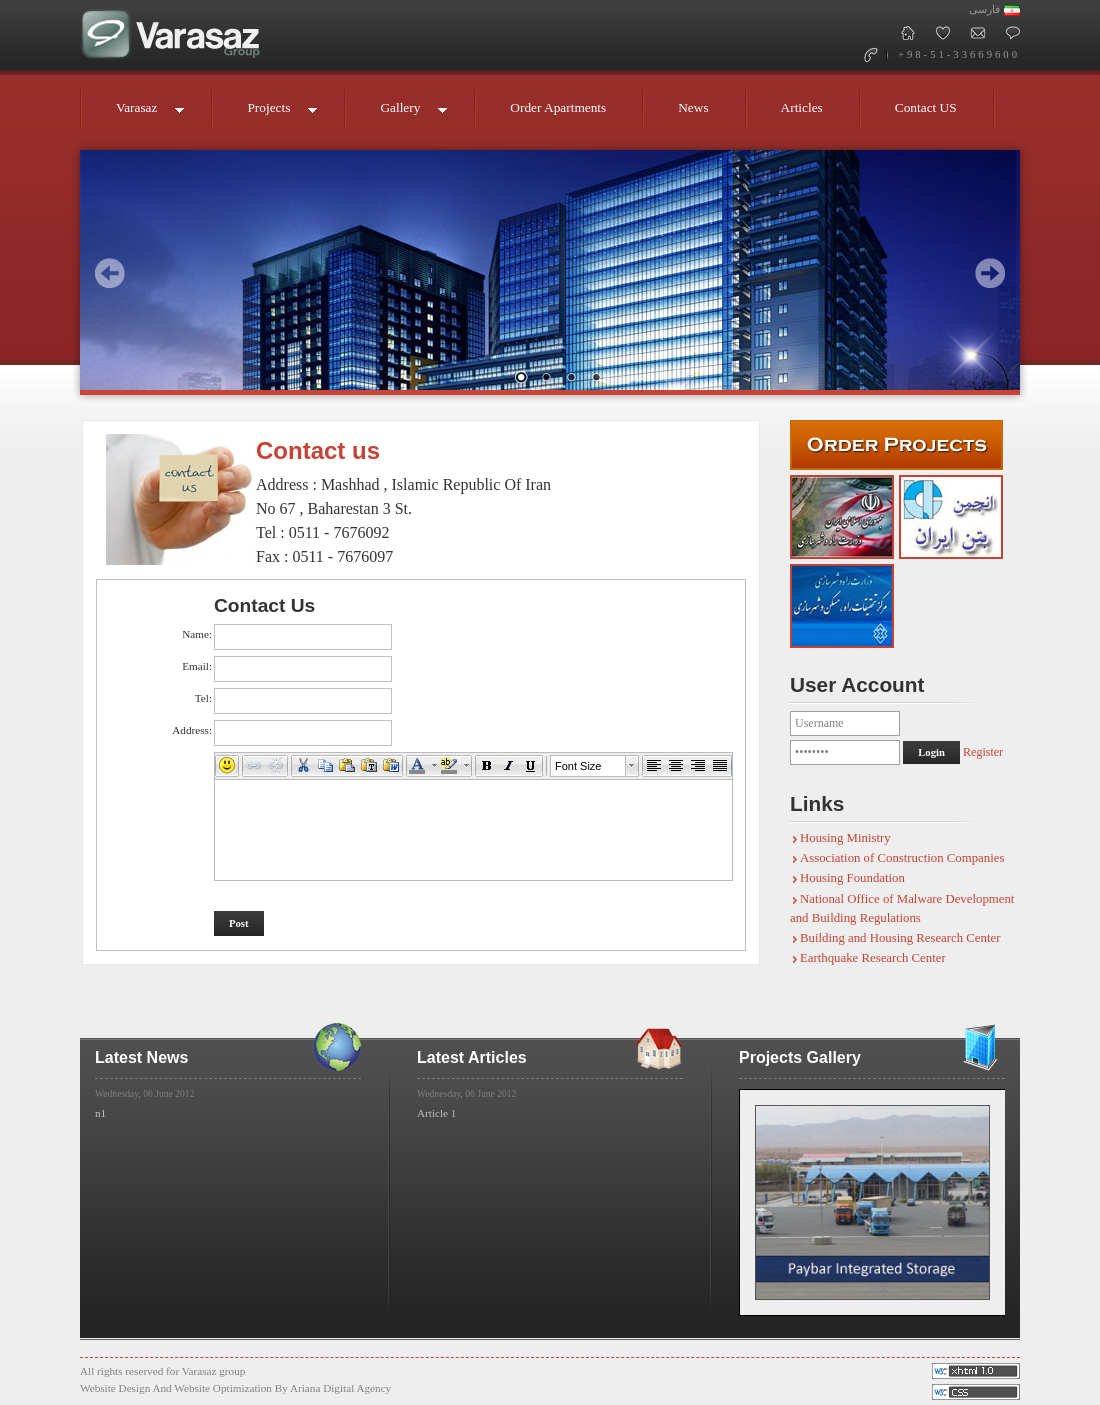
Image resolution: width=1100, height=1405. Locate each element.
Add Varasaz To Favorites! (942, 32)
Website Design (115, 1388)
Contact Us (1012, 32)
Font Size (578, 766)
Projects (271, 115)
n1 (100, 1113)
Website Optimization (223, 1388)
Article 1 (436, 1113)
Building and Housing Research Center (900, 938)
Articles (802, 107)
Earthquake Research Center (873, 958)
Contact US (926, 107)
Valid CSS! (976, 1371)
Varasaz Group (180, 35)
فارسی (984, 9)
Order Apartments (558, 107)
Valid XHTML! (976, 1392)
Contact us (318, 450)
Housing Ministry (845, 838)
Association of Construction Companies (902, 858)
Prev (110, 273)
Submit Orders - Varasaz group (896, 445)
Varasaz (139, 115)
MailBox (977, 32)
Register (983, 752)
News (693, 107)
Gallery (402, 115)
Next (990, 273)
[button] (227, 766)
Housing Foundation (852, 878)
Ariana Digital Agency (340, 1388)
